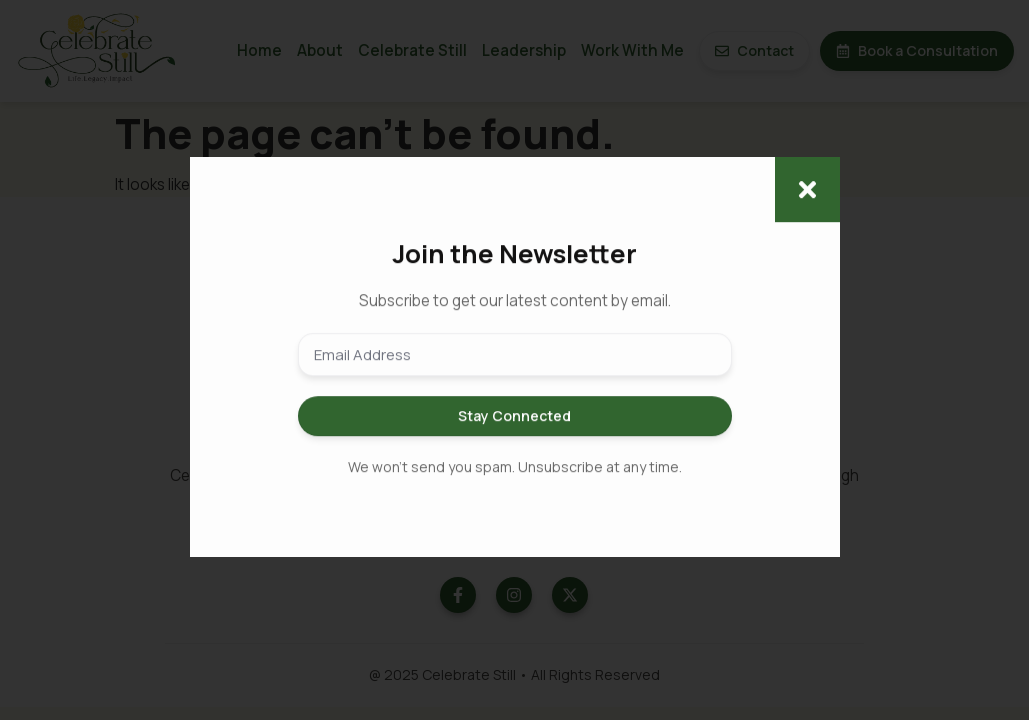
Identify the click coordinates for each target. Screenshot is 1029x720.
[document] (514, 360)
